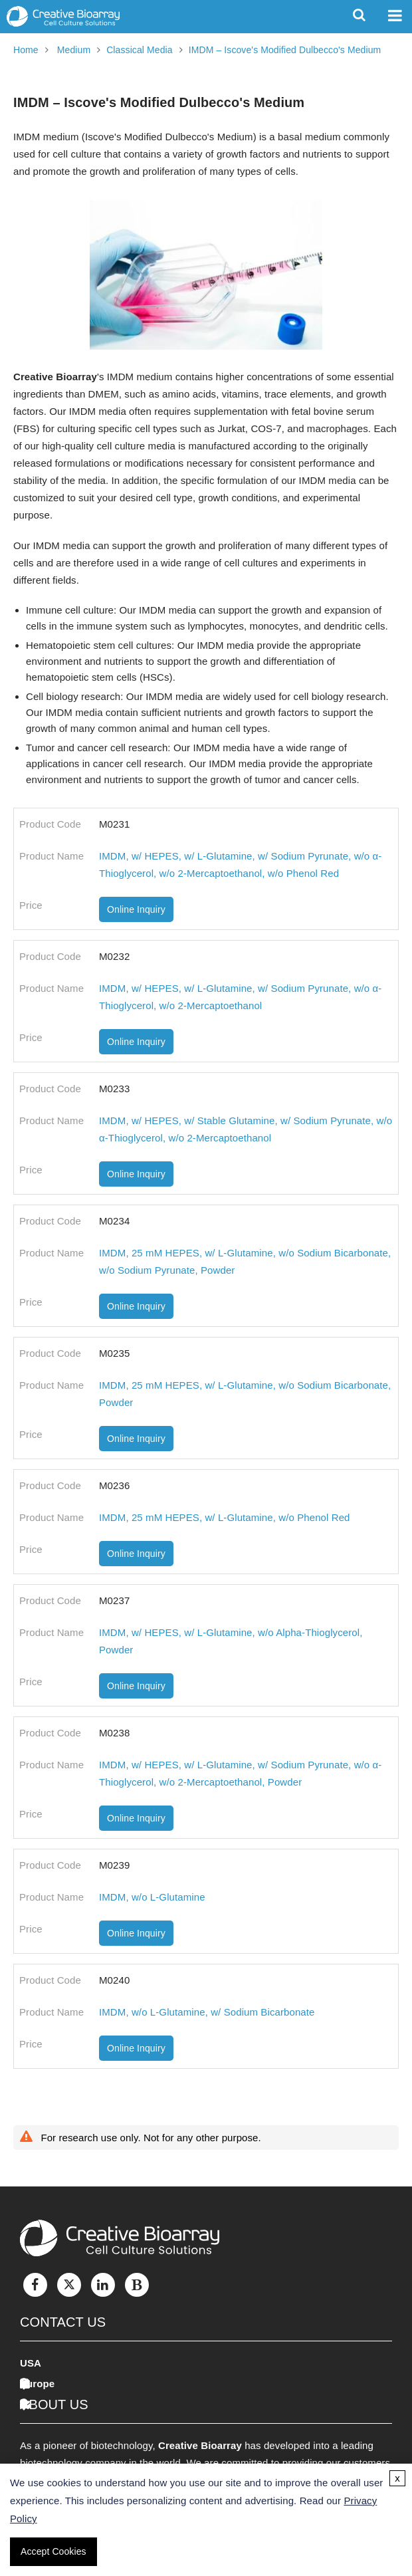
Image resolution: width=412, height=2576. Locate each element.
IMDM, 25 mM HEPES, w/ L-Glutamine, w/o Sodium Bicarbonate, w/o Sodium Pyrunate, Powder (245, 1261)
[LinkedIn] (103, 2285)
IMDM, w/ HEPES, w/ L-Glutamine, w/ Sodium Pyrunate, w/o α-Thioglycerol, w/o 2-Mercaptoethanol (240, 997)
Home (26, 50)
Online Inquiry (136, 909)
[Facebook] (35, 2285)
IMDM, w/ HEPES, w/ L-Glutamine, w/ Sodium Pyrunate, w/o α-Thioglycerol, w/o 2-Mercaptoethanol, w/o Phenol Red (240, 864)
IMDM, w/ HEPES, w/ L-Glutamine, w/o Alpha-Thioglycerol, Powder (230, 1641)
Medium (73, 50)
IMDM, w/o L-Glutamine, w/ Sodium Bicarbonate (207, 2012)
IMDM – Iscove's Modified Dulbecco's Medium (285, 50)
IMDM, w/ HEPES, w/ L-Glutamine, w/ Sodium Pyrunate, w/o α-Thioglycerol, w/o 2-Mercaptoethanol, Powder (240, 1773)
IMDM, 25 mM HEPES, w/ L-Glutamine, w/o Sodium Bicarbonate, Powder (245, 1393)
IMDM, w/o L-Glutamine (152, 1897)
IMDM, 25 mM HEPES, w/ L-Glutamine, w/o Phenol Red (224, 1517)
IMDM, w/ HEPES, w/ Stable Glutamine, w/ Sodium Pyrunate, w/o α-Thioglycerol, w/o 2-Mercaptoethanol (245, 1129)
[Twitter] (69, 2285)
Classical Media (139, 50)
